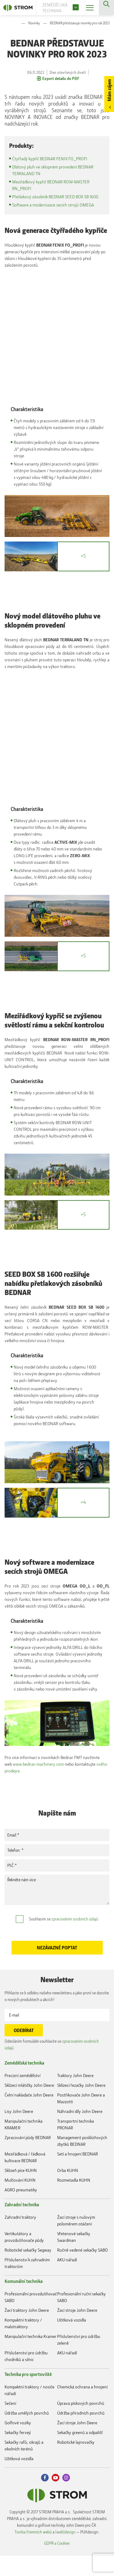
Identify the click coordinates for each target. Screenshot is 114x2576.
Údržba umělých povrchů (27, 2433)
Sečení (10, 2424)
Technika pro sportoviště (28, 2395)
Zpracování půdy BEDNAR (28, 2158)
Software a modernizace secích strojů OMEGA (55, 205)
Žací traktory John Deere (27, 2331)
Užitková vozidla (71, 2340)
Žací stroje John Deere (77, 2331)
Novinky (34, 23)
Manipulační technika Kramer (31, 2357)
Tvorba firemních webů (33, 2552)
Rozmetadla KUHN (73, 2201)
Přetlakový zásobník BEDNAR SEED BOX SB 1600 (58, 197)
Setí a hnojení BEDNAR (77, 2174)
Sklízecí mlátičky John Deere (29, 2106)
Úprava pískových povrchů (80, 2424)
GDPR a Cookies (57, 2563)
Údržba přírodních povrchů (81, 2433)
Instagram (66, 2498)
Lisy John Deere (19, 2132)
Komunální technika (24, 2302)
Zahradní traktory (20, 2238)
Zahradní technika (22, 2225)
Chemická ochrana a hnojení (82, 2407)
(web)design (65, 2552)
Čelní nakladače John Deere (29, 2115)
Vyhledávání (106, 7)
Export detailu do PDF (60, 78)
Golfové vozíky (18, 2443)
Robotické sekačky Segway (28, 2270)
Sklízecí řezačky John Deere (81, 2106)
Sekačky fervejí (18, 2453)
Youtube (55, 2498)
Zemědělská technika (24, 2083)
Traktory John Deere (75, 2096)
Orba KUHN (67, 2191)
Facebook (45, 2498)
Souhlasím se (63, 1939)
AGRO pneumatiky (21, 2210)
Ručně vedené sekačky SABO (82, 2270)
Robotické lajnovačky (76, 2463)
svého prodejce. (41, 1791)
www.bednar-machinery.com (40, 1784)
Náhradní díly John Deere (79, 2132)
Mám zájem (109, 90)
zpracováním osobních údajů (74, 1939)
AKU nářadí (67, 2280)
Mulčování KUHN (20, 2201)
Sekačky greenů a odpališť (80, 2453)
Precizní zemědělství (22, 2096)
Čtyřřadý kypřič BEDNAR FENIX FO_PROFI (51, 159)
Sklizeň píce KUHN (21, 2191)
